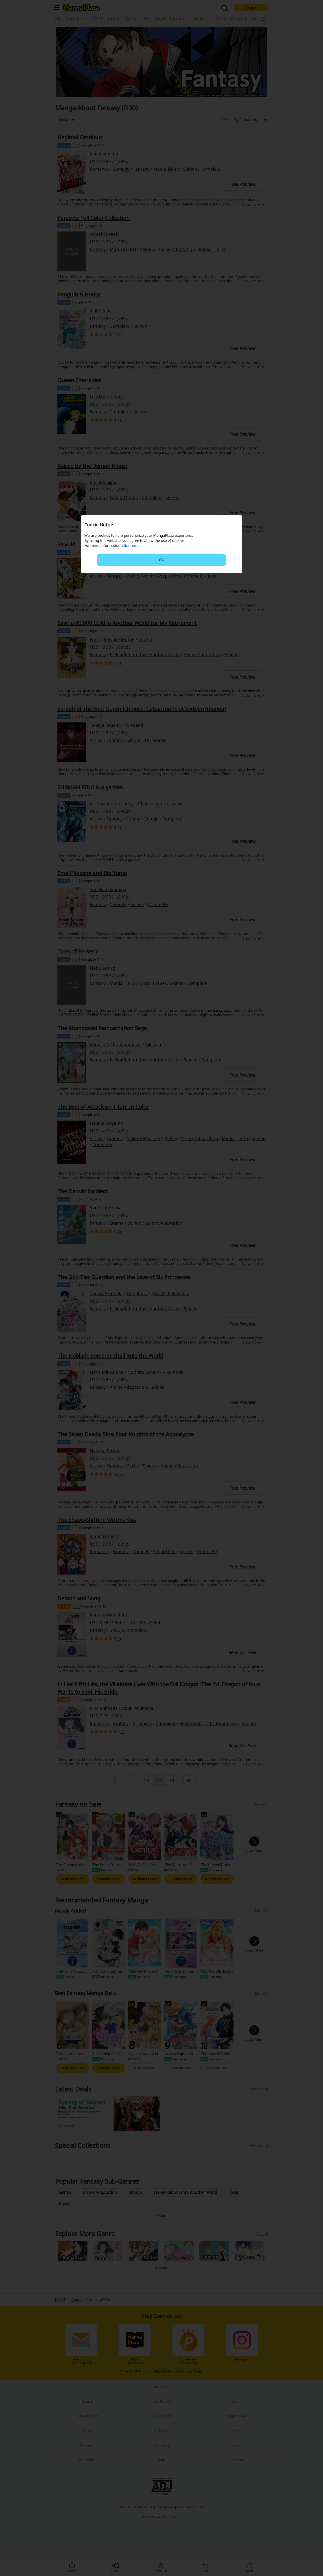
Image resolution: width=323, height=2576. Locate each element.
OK (161, 559)
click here (130, 545)
